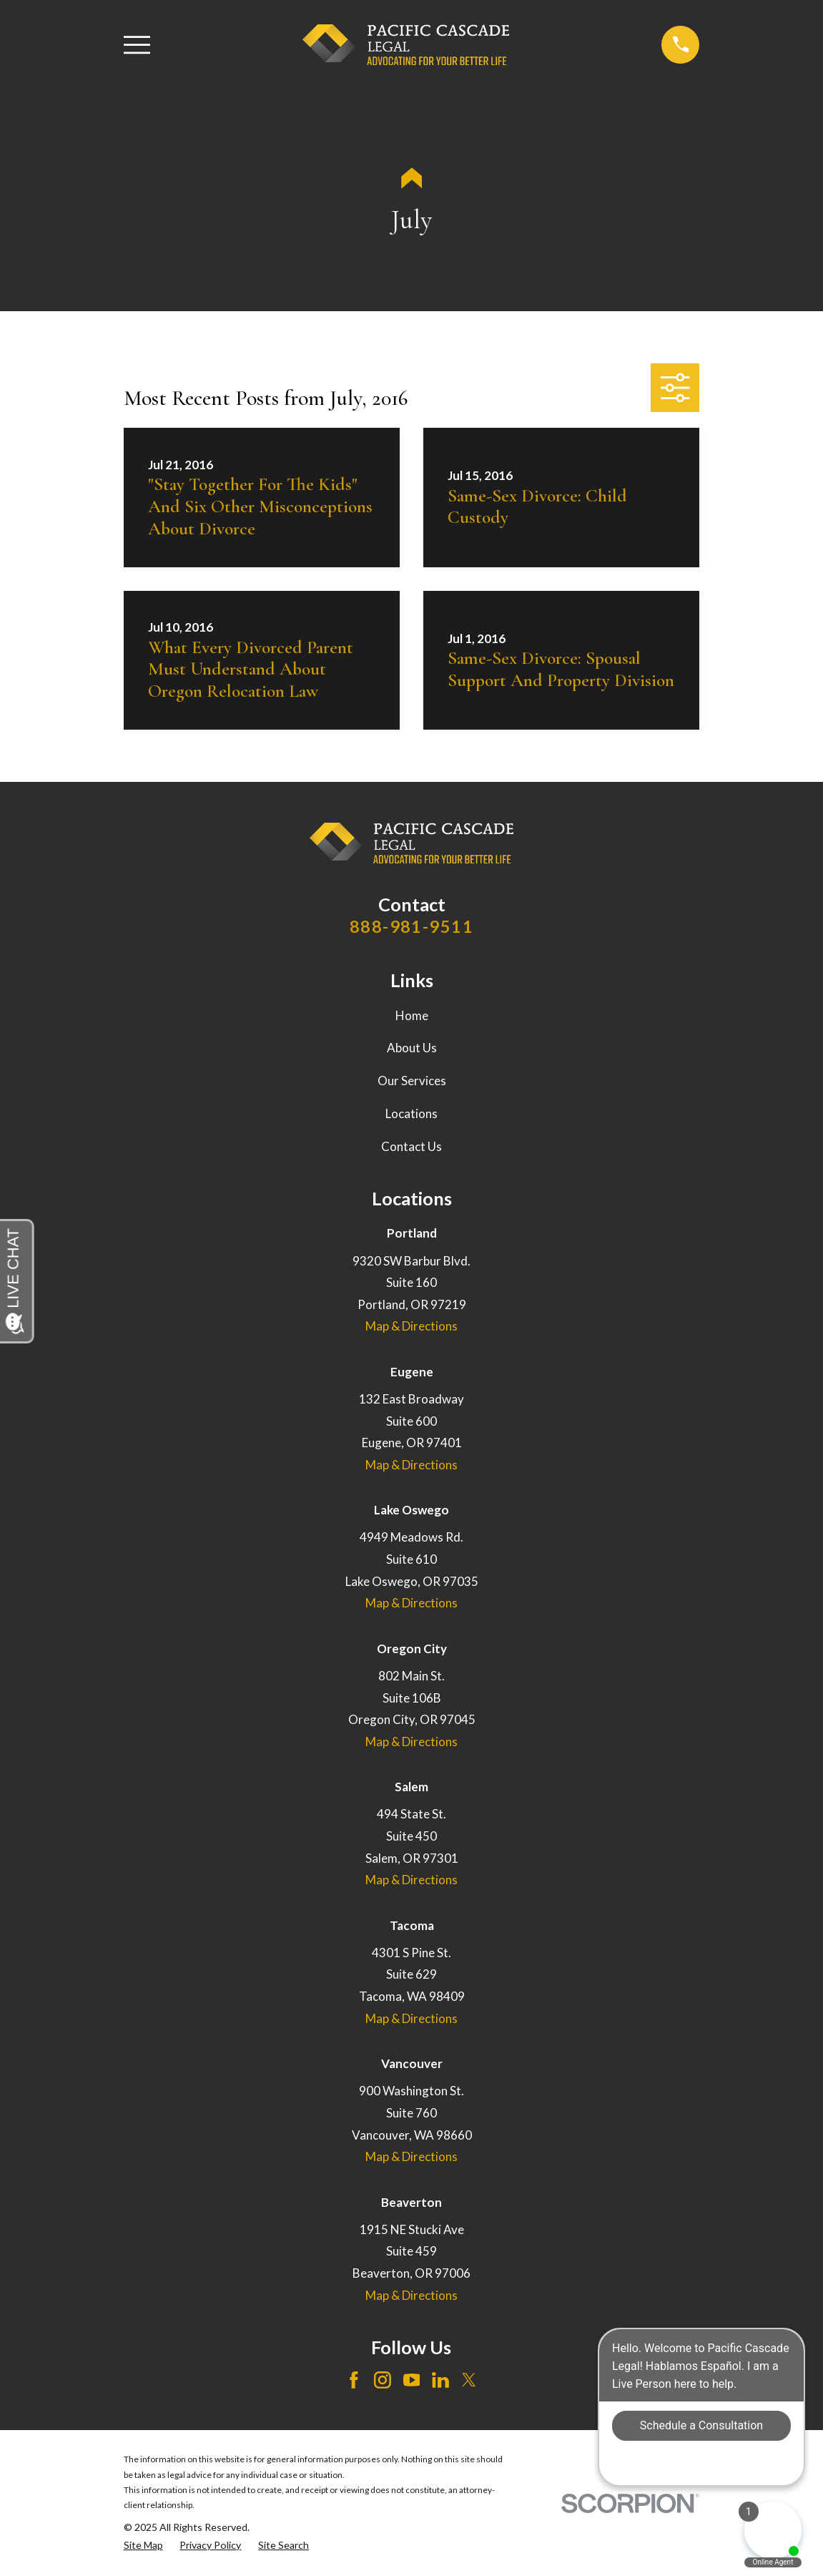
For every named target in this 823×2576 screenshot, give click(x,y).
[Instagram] (382, 2380)
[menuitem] (143, 2545)
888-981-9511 (411, 926)
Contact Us (411, 1146)
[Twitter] (469, 2380)
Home (411, 1015)
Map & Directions (411, 1325)
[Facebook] (354, 2380)
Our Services (412, 1080)
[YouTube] (411, 2380)
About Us (412, 1047)
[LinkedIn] (440, 2380)
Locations (411, 1113)
